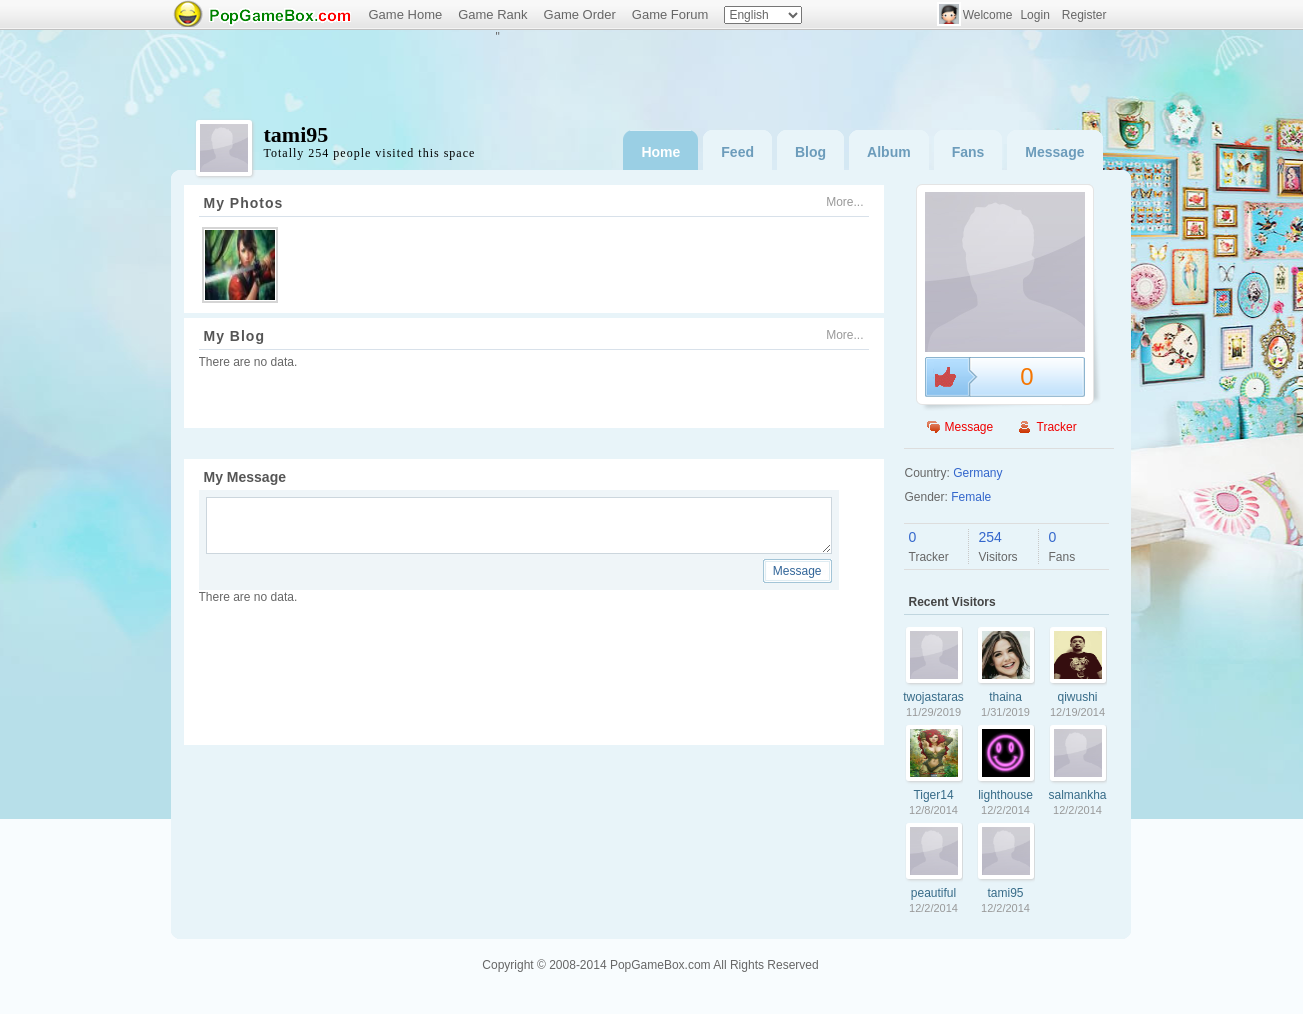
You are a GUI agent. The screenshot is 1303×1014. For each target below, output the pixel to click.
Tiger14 (933, 795)
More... (844, 202)
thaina (1005, 697)
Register (1084, 15)
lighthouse (1005, 795)
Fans (968, 152)
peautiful (933, 893)
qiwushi (1077, 697)
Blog (810, 152)
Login (1034, 15)
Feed (737, 152)
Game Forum (670, 14)
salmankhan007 (1077, 795)
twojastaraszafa (933, 697)
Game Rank (492, 14)
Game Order (580, 14)
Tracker (1057, 427)
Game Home (406, 14)
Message (1054, 152)
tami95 (1005, 893)
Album (889, 152)
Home (660, 152)
